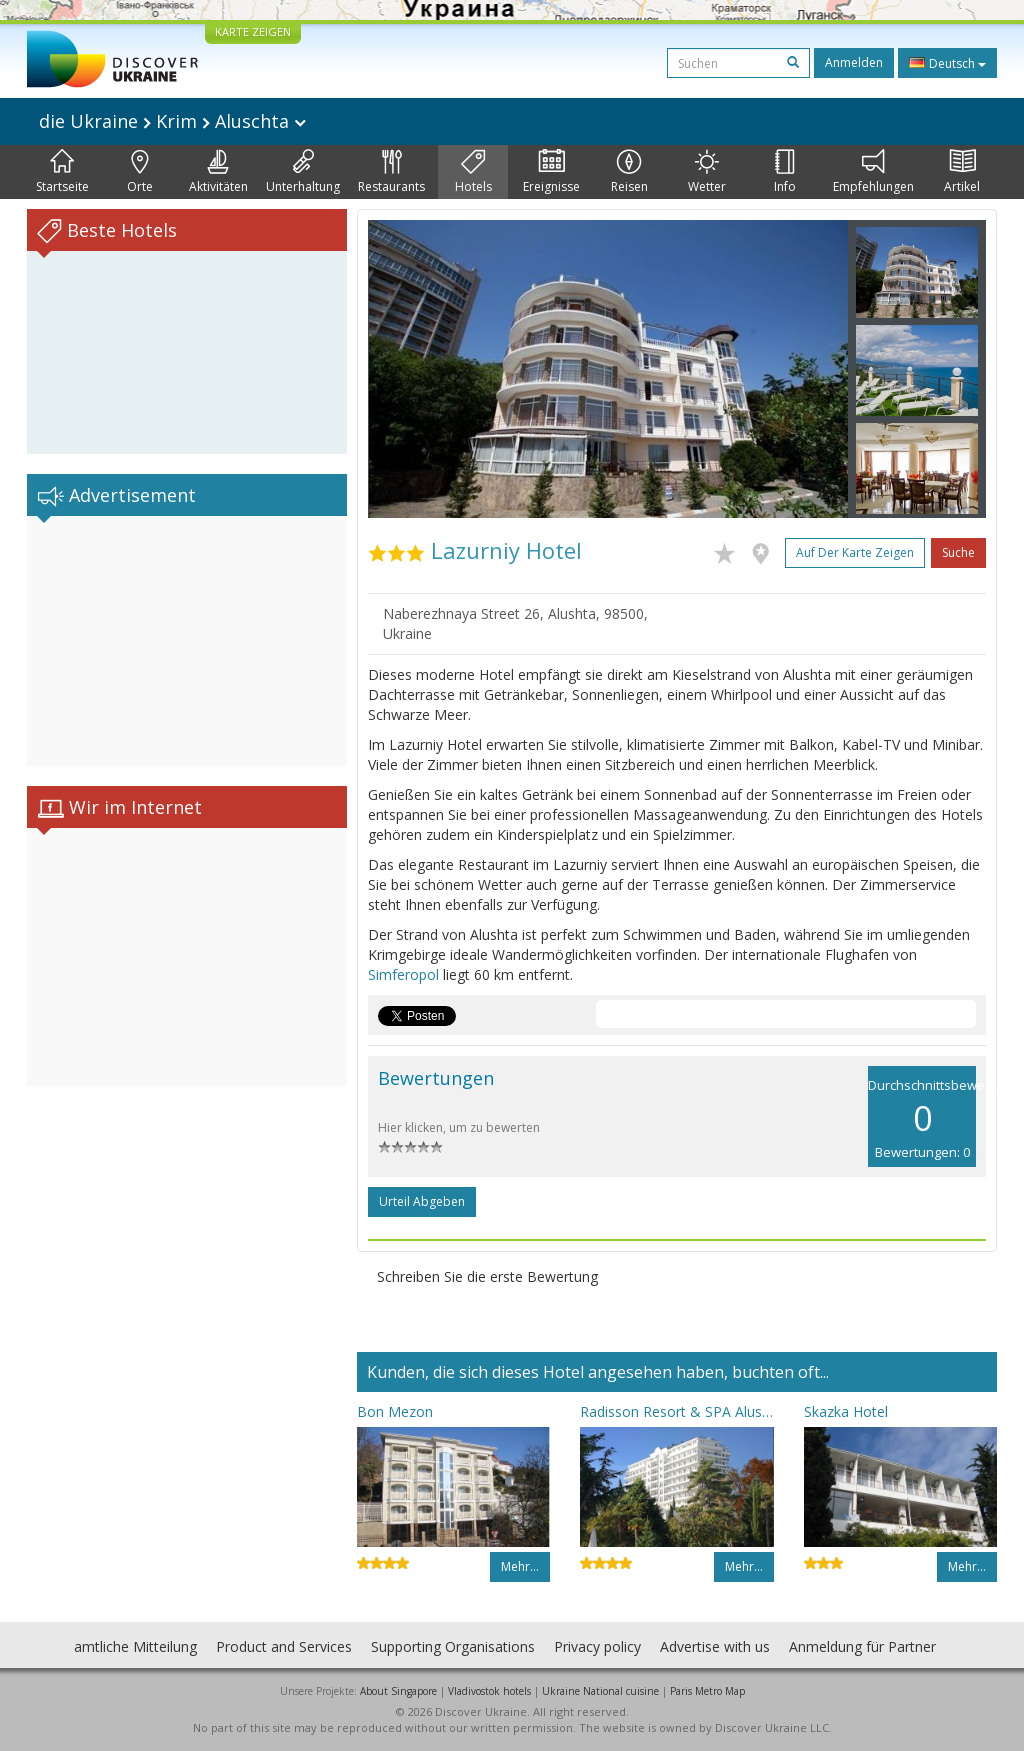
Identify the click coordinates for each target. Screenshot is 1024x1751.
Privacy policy (597, 1646)
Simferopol (403, 974)
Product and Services (284, 1646)
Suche (958, 552)
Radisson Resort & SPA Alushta (676, 1411)
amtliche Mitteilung (135, 1646)
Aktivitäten (218, 172)
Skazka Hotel (846, 1411)
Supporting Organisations (453, 1646)
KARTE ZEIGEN (253, 31)
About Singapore (398, 1691)
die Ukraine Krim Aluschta (172, 121)
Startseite (62, 172)
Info (785, 172)
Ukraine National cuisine (600, 1691)
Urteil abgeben (422, 1201)
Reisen (629, 172)
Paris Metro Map (707, 1691)
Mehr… (520, 1566)
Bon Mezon (395, 1411)
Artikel (962, 172)
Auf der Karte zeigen (855, 552)
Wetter (707, 172)
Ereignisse (551, 172)
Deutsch (947, 63)
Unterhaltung (303, 172)
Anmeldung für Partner (862, 1646)
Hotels (473, 172)
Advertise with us (715, 1646)
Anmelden (854, 62)
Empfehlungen (873, 172)
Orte (140, 172)
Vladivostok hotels (489, 1691)
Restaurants (391, 172)
